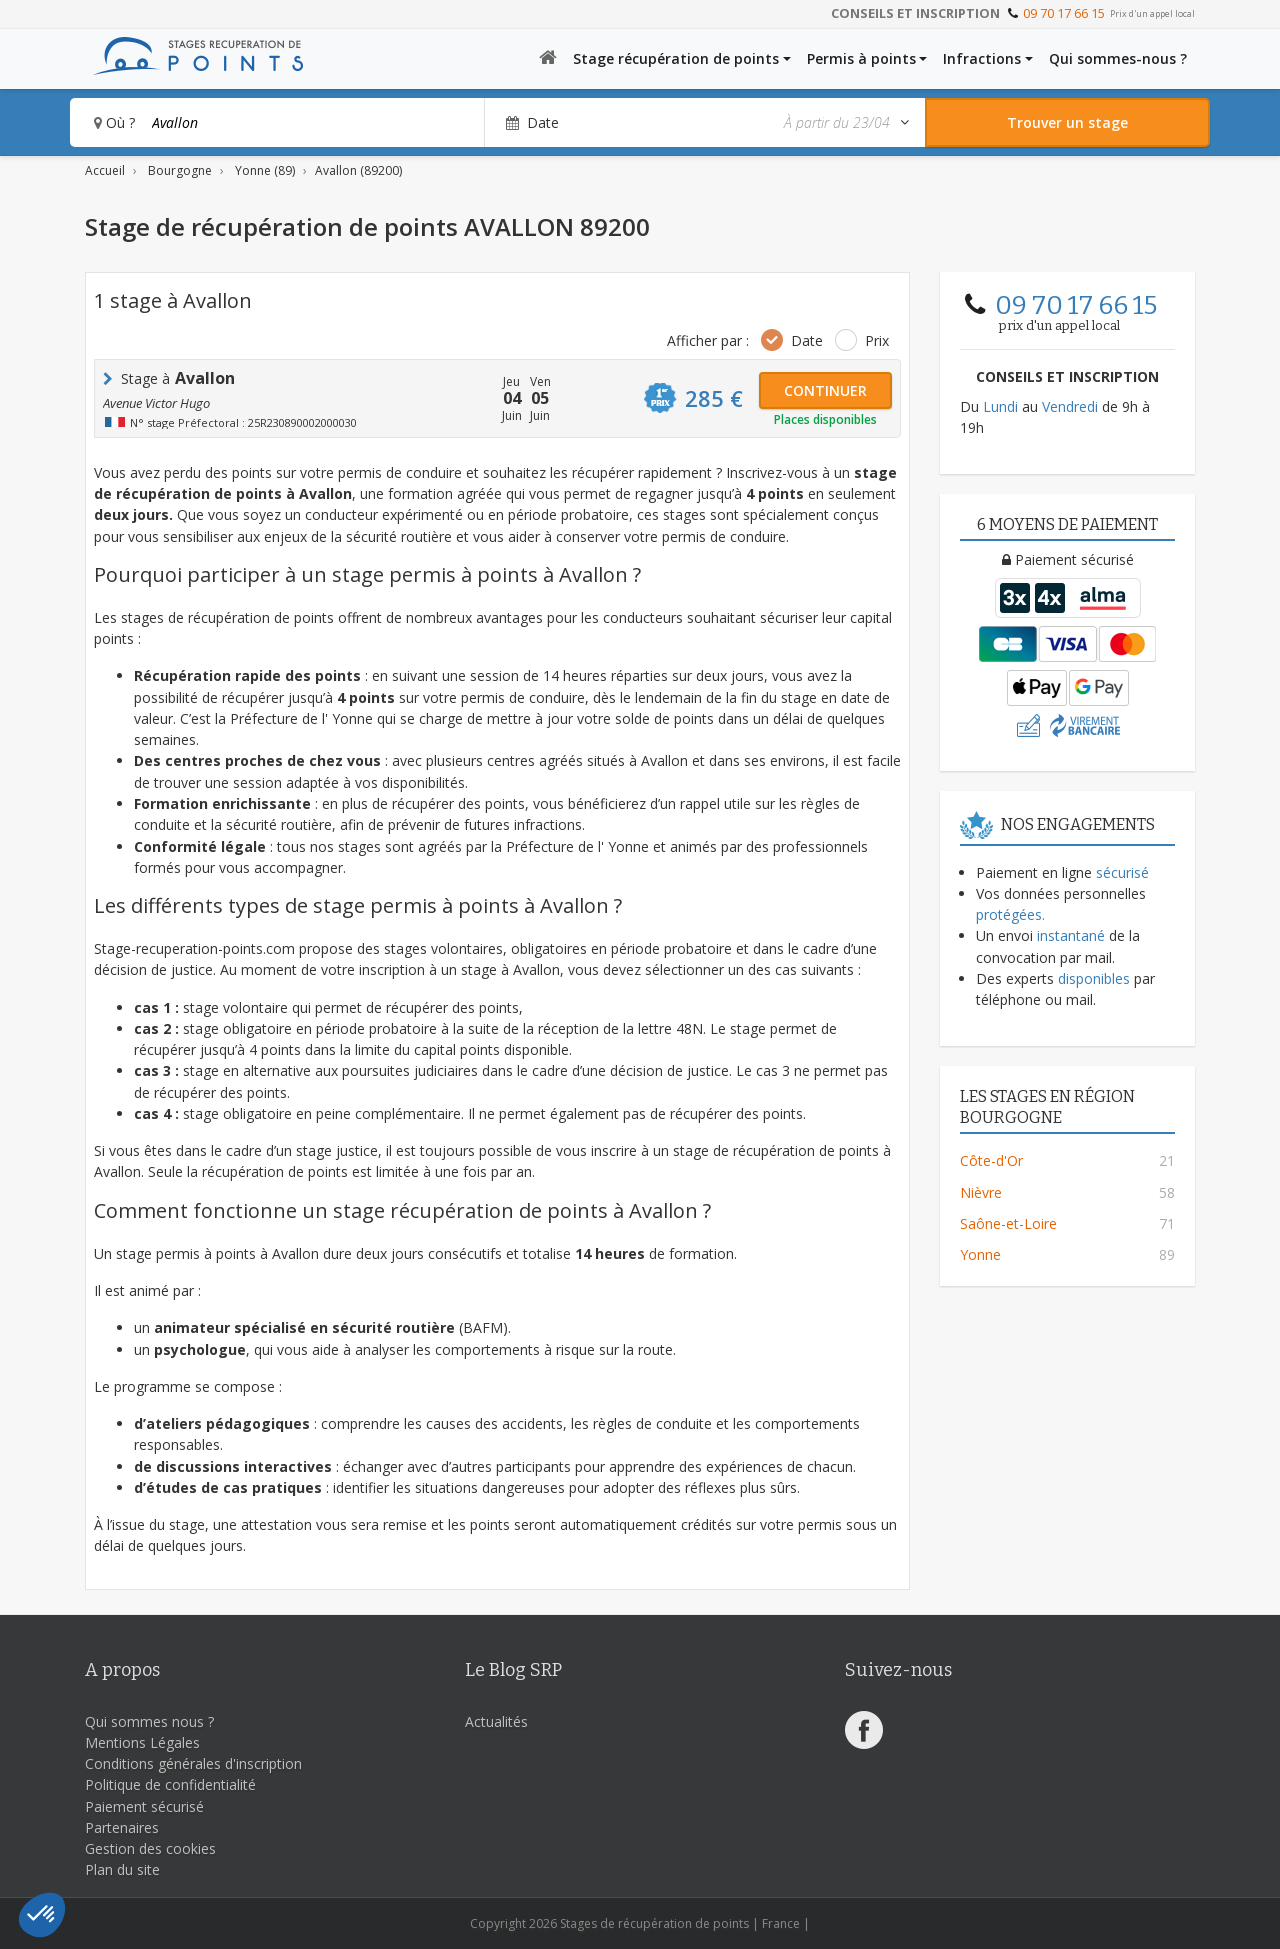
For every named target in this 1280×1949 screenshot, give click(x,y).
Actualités (496, 1721)
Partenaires (122, 1827)
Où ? (114, 122)
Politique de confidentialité (170, 1784)
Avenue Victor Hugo (156, 403)
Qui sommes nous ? (149, 1721)
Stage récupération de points (676, 58)
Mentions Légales (142, 1742)
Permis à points (861, 58)
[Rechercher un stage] (1067, 122)
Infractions (982, 58)
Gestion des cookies (150, 1848)
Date (807, 340)
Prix (877, 340)
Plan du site (122, 1869)
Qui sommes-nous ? (1118, 58)
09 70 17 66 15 (1064, 13)
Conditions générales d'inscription (193, 1763)
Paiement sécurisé (144, 1806)
